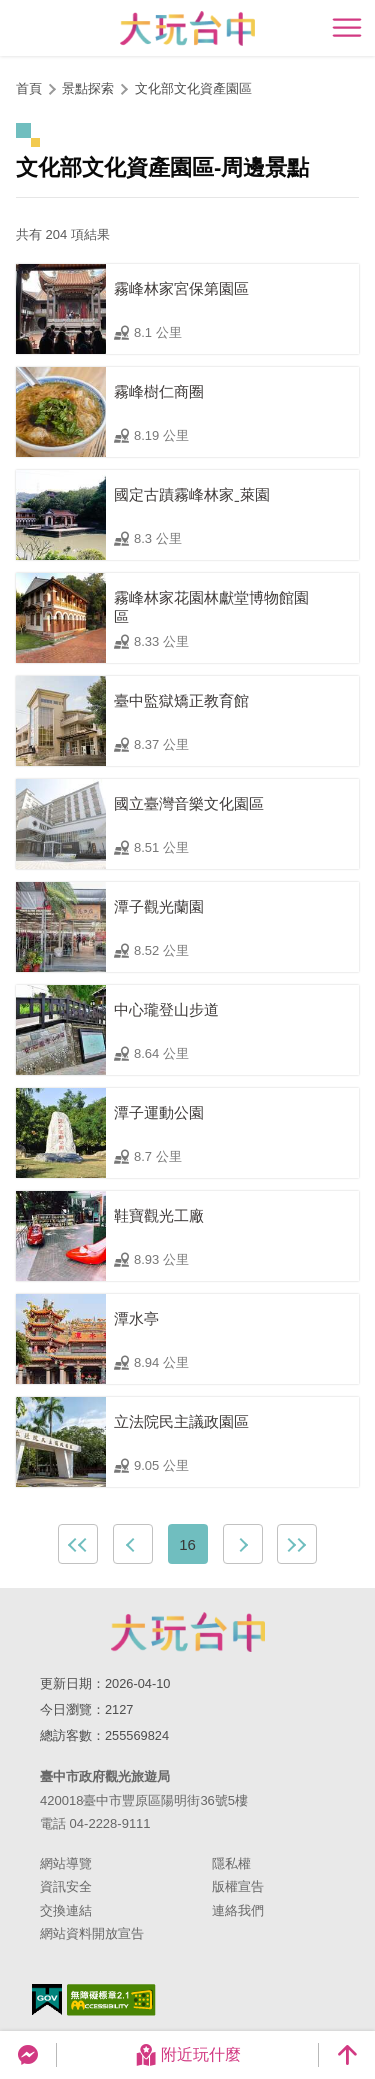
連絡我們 (238, 1910)
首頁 (29, 88)
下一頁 (243, 1544)
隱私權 (231, 1863)
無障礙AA (111, 2000)
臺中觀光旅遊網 (187, 28)
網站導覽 (66, 1863)
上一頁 (133, 1544)
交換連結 (66, 1910)
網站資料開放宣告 (92, 1933)
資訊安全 (66, 1886)
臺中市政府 (188, 1632)
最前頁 (78, 1544)
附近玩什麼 (188, 2055)
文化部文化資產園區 (193, 88)
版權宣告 (238, 1886)
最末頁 (297, 1544)
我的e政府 (47, 1999)
